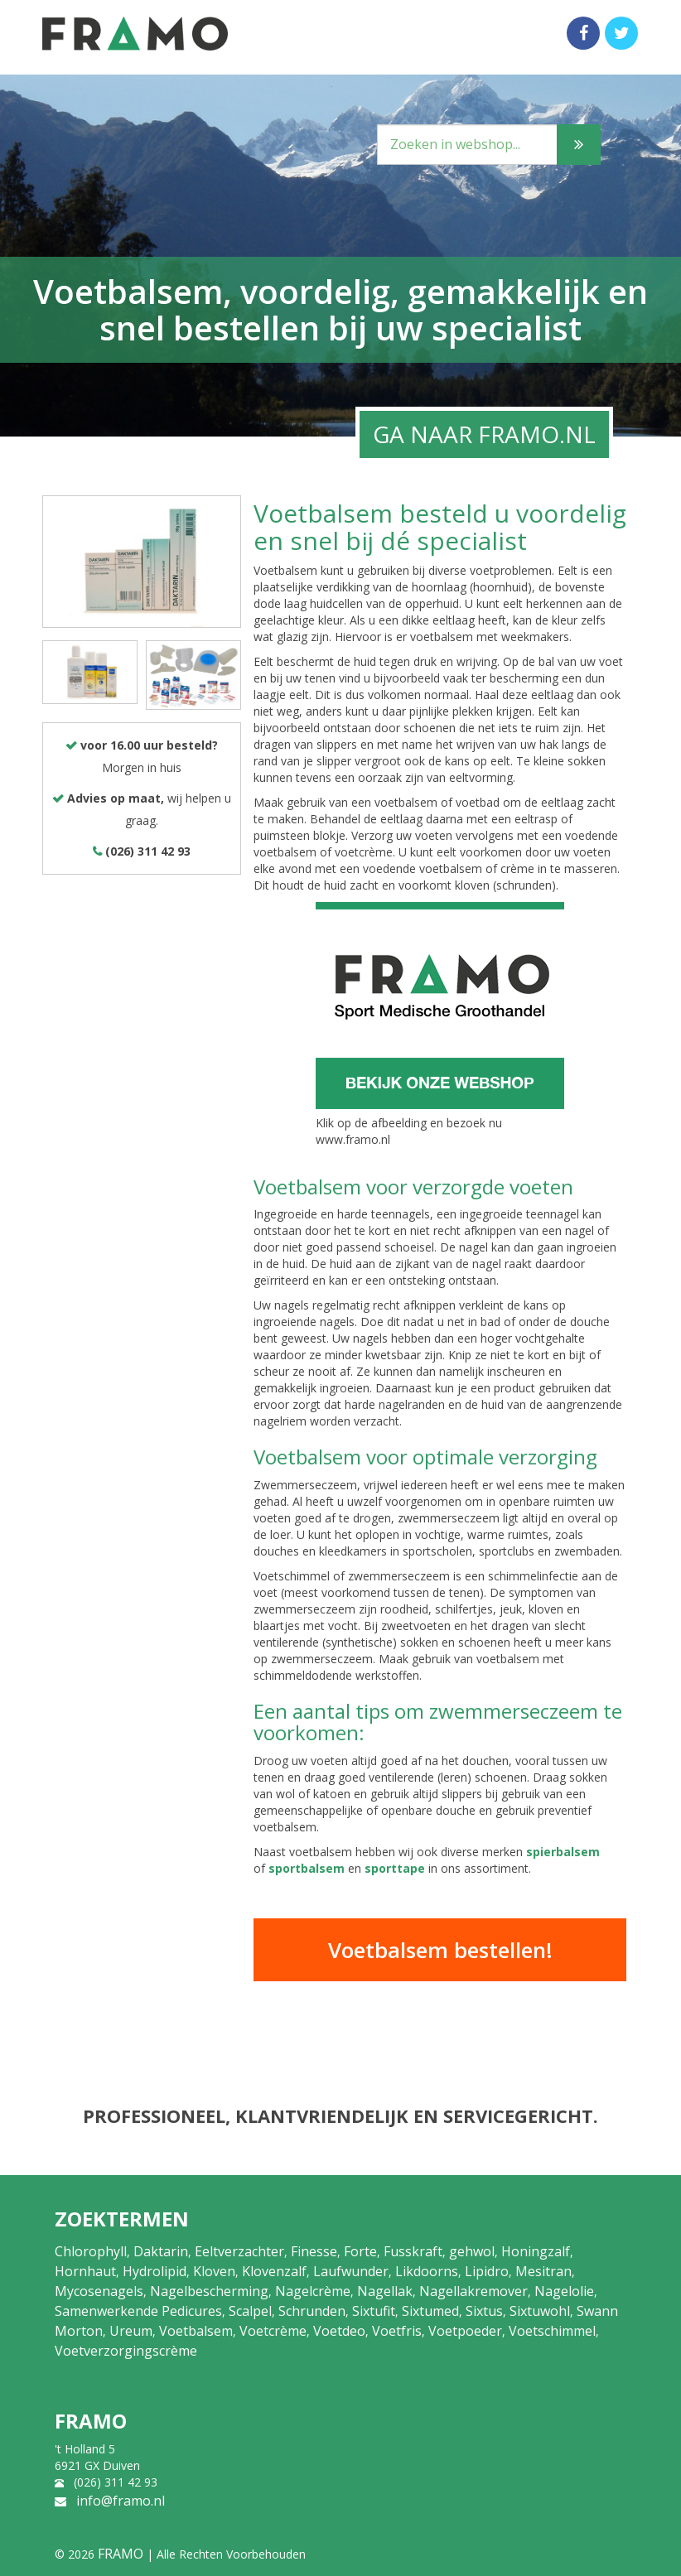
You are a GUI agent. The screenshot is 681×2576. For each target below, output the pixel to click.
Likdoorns (426, 2271)
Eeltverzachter (239, 2251)
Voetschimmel (552, 2331)
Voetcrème (273, 2331)
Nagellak (385, 2291)
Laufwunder (351, 2271)
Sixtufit (373, 2311)
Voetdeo (339, 2331)
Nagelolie (564, 2291)
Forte (360, 2251)
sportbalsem (306, 1868)
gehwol (472, 2251)
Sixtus (484, 2311)
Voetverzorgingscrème (126, 2351)
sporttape (395, 1868)
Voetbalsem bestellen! (440, 1950)
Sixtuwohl (540, 2311)
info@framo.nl (120, 2501)
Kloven (214, 2271)
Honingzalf (535, 2251)
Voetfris (397, 2331)
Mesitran (543, 2271)
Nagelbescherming (209, 2291)
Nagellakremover (473, 2291)
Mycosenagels (99, 2291)
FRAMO (120, 2554)
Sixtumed (430, 2311)
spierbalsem (563, 1852)
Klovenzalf (274, 2271)
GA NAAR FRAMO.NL (484, 434)
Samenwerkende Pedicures (138, 2311)
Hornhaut (85, 2271)
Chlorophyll (91, 2251)
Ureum (130, 2331)
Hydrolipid (154, 2271)
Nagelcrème (312, 2291)
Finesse (314, 2251)
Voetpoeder (465, 2331)
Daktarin (160, 2251)
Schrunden (311, 2311)
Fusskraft (413, 2251)
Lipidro (487, 2271)
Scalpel (250, 2311)
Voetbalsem (196, 2331)
